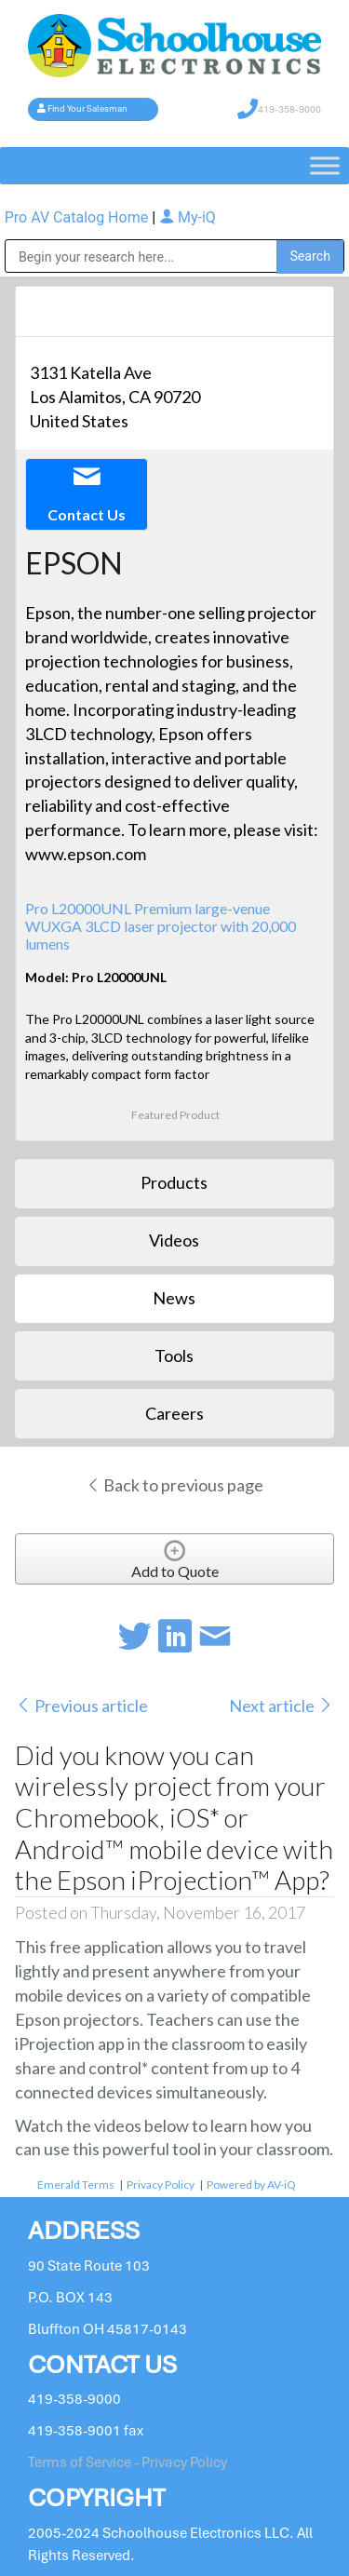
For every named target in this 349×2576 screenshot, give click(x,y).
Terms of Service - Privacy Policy (127, 2462)
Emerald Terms (75, 2185)
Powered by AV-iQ (251, 2185)
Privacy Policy (161, 2185)
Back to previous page (174, 1485)
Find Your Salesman (87, 109)
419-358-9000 (289, 109)
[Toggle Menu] (325, 165)
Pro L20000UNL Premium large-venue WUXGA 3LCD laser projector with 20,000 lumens (160, 925)
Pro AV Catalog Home (78, 217)
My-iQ (187, 217)
